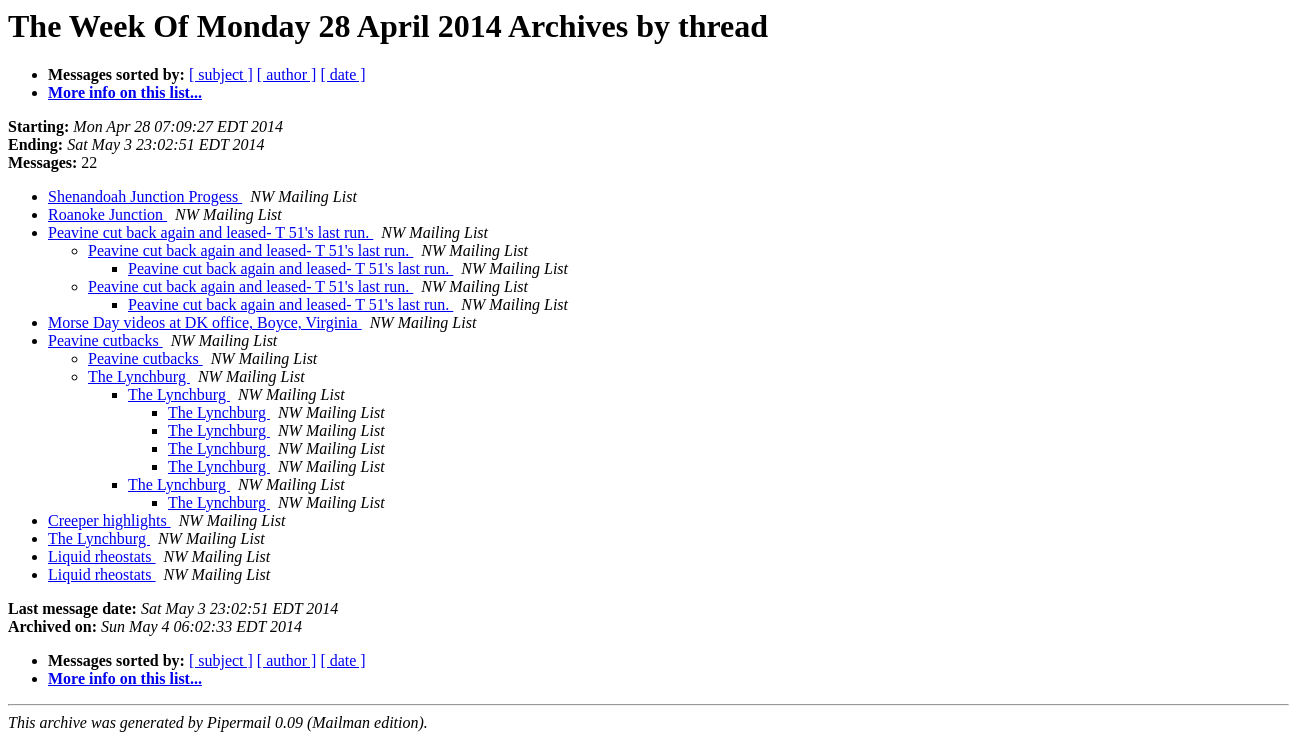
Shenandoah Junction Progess (145, 196)
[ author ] (287, 74)
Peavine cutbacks (105, 340)
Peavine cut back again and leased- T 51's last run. (210, 232)
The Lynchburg (139, 376)
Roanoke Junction (107, 214)
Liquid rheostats (102, 556)
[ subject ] (221, 74)
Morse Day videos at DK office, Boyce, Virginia (205, 322)
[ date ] (342, 74)
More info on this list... (125, 92)
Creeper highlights (109, 520)
